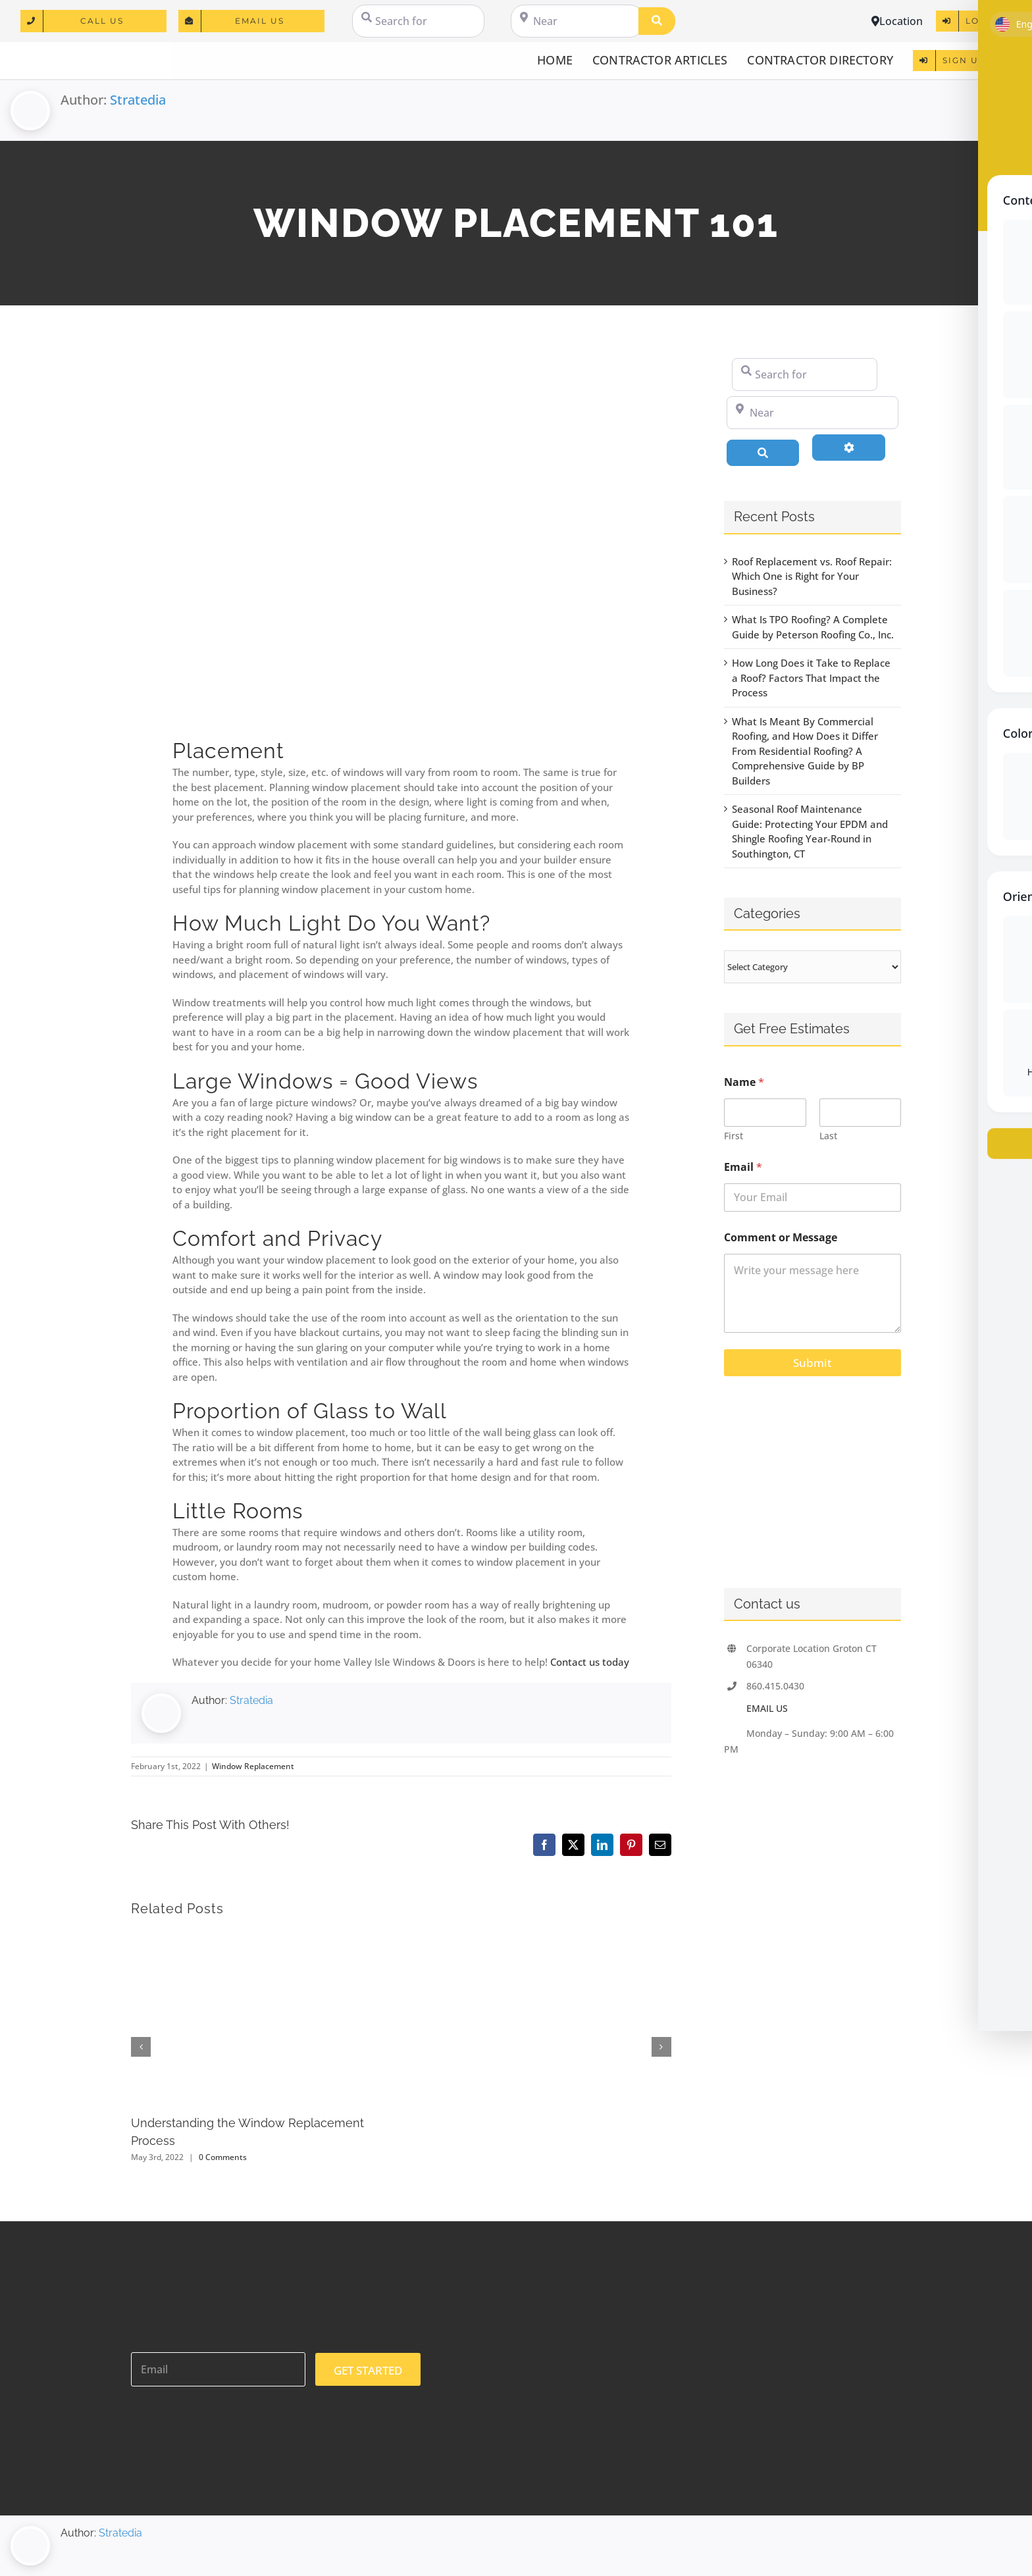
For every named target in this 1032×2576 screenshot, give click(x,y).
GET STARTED (368, 2370)
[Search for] (418, 21)
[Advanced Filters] (848, 447)
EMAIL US (767, 1708)
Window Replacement (253, 1766)
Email (743, 1167)
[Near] (577, 21)
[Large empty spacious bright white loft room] (401, 538)
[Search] (656, 21)
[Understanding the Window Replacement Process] (260, 1937)
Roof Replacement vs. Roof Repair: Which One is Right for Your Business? (812, 576)
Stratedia (138, 100)
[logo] (86, 53)
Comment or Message (780, 1237)
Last (828, 1135)
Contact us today (589, 1661)
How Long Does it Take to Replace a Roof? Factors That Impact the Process (811, 677)
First (733, 1135)
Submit (812, 1362)
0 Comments (223, 2157)
